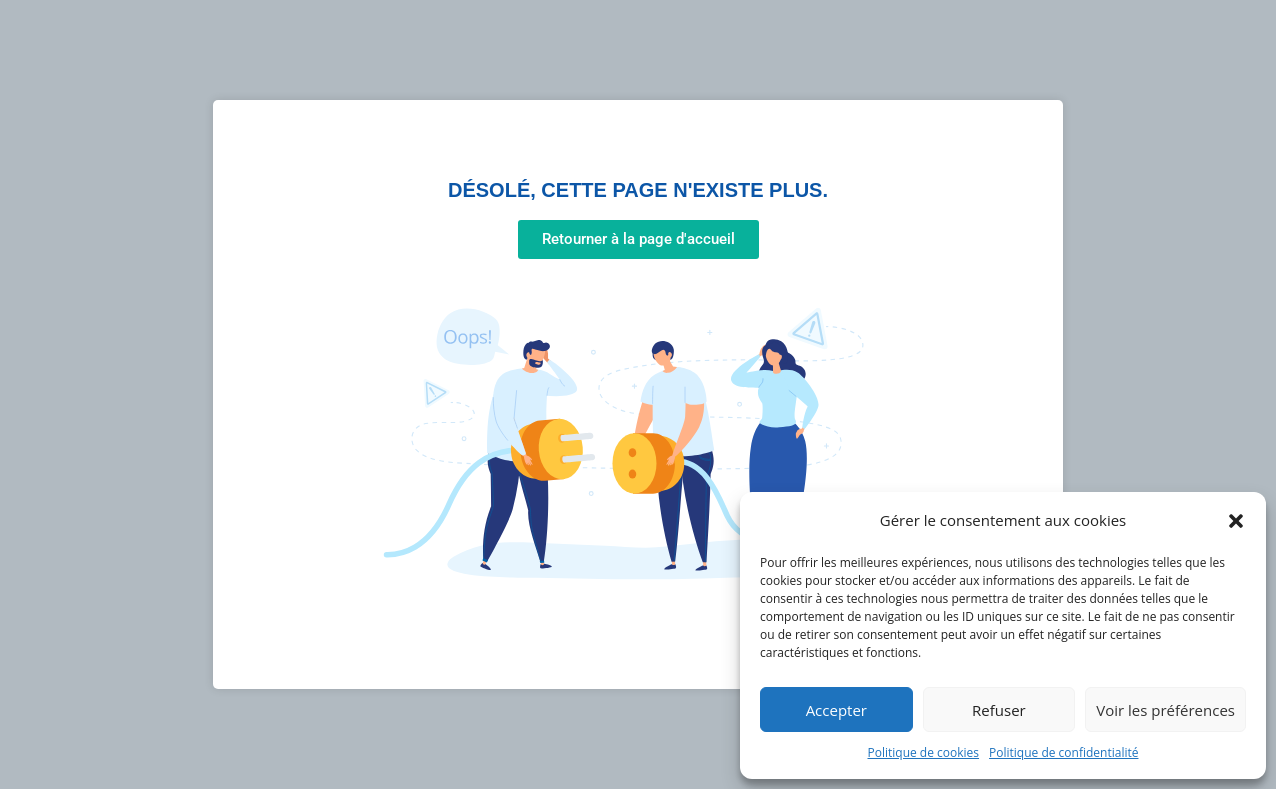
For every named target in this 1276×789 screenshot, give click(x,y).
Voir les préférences (1165, 710)
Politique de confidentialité (1063, 752)
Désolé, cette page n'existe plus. (638, 190)
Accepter (836, 710)
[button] (1236, 521)
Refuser (999, 710)
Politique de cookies (924, 752)
